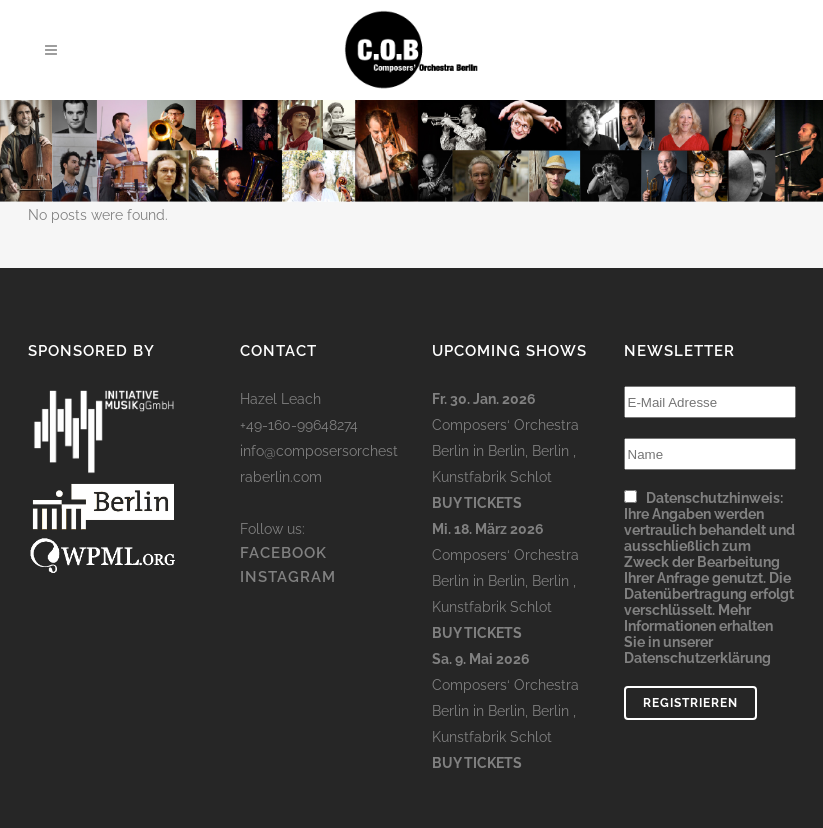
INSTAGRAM (288, 577)
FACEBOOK (283, 553)
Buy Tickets (477, 503)
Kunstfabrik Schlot (492, 477)
